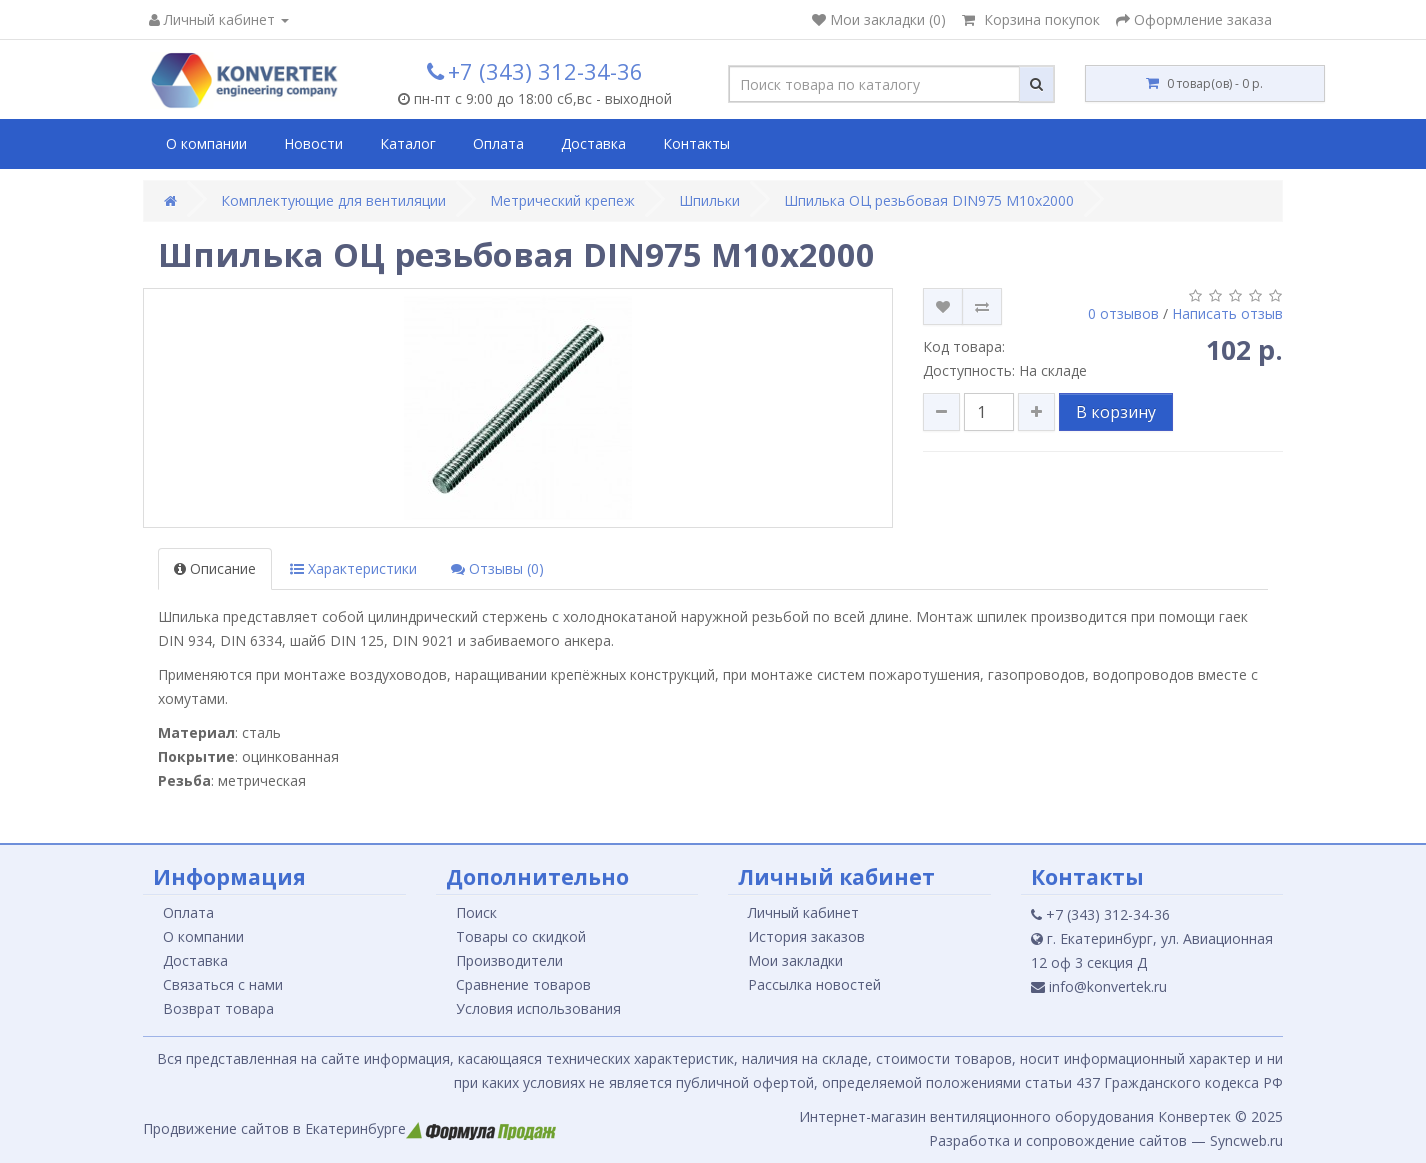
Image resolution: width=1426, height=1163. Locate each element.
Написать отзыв (1227, 313)
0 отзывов (1123, 313)
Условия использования (538, 1008)
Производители (509, 960)
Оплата (498, 143)
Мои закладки (795, 960)
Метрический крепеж (562, 200)
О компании (206, 143)
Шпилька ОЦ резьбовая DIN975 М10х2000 (929, 200)
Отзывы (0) (497, 568)
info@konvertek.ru (1099, 986)
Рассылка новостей (814, 984)
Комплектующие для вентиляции (333, 200)
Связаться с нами (223, 984)
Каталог (408, 143)
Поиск (476, 912)
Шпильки (709, 200)
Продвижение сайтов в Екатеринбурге (349, 1128)
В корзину (1116, 412)
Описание (215, 568)
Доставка (593, 143)
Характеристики (353, 568)
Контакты (696, 143)
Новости (313, 143)
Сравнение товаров (523, 984)
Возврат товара (218, 1008)
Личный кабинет (803, 912)
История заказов (806, 936)
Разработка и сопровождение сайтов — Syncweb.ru (1106, 1140)
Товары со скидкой (521, 936)
